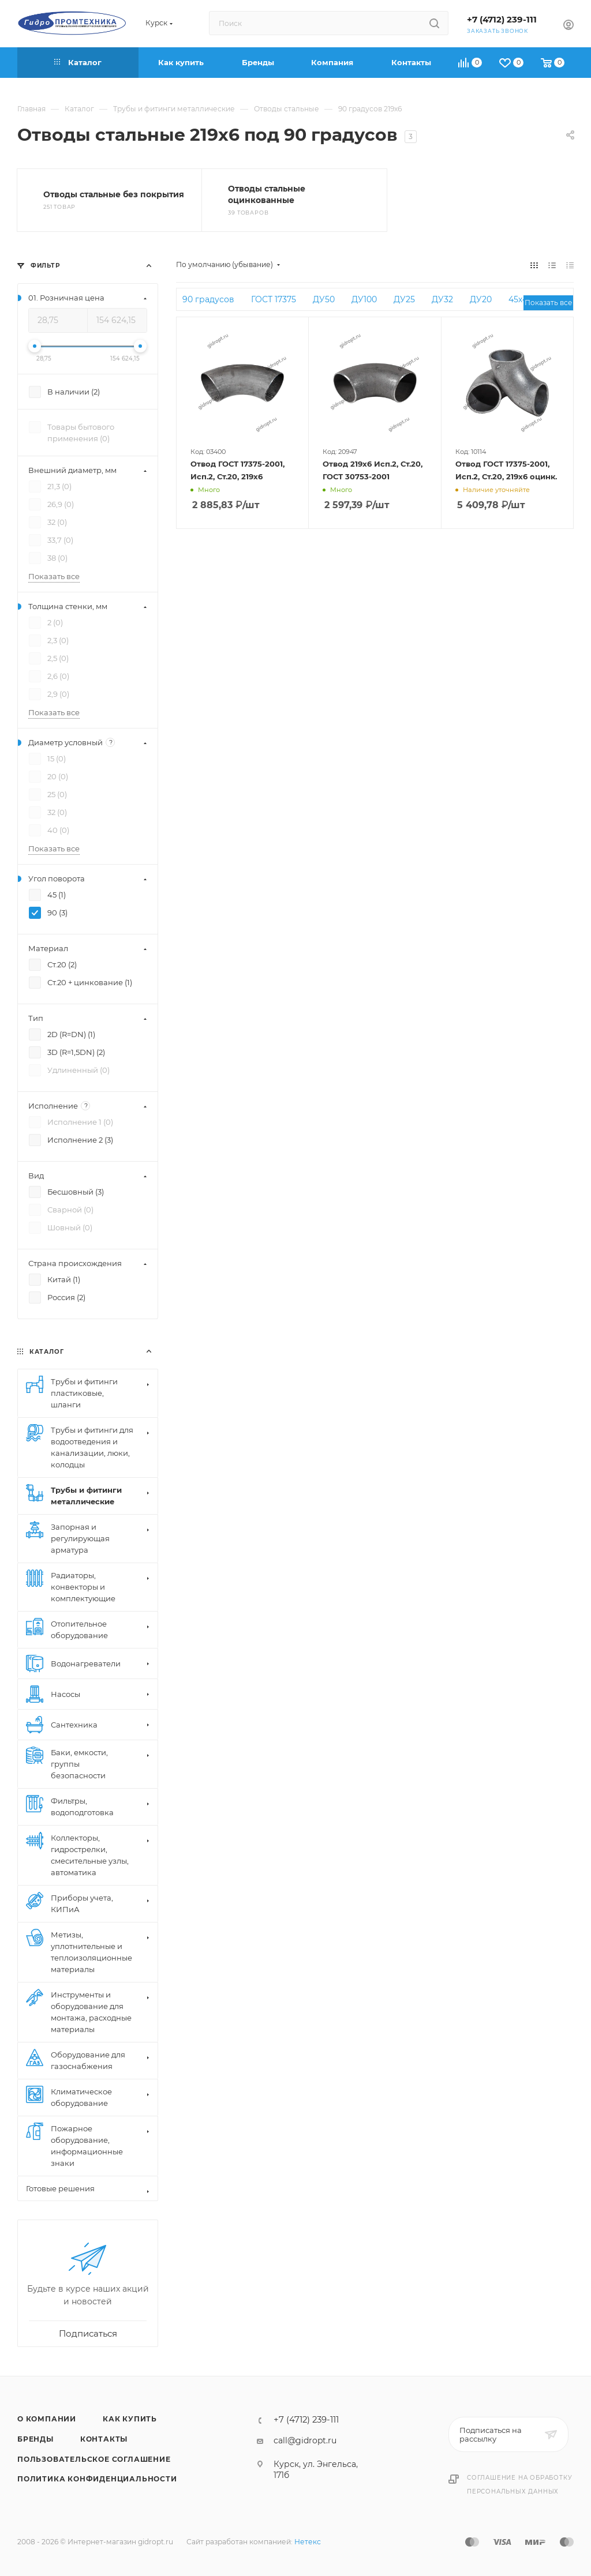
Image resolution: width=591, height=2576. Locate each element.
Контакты (104, 2439)
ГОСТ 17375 (273, 299)
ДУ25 (404, 299)
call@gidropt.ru (305, 2440)
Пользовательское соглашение (94, 2459)
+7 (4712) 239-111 (502, 19)
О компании (46, 2418)
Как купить (130, 2418)
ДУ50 (324, 299)
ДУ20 (481, 299)
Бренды (35, 2439)
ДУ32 (442, 299)
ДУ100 (364, 299)
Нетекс (307, 2541)
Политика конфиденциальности (97, 2478)
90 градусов (208, 299)
